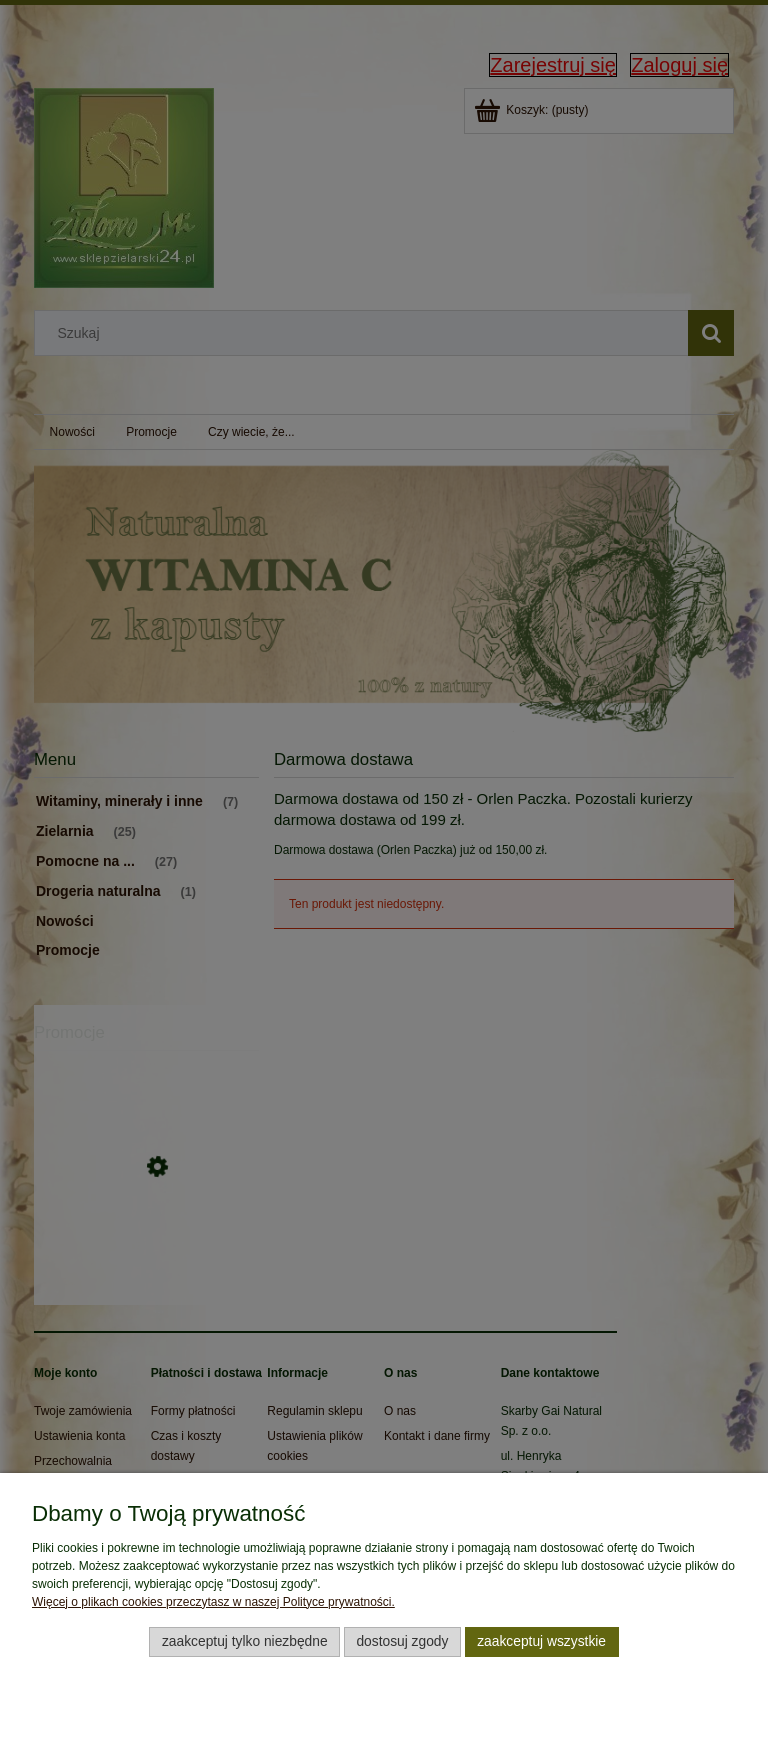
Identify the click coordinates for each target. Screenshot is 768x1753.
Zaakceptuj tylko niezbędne (245, 1641)
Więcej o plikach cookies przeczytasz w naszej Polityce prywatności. (213, 1602)
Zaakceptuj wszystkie (541, 1641)
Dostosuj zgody (402, 1641)
